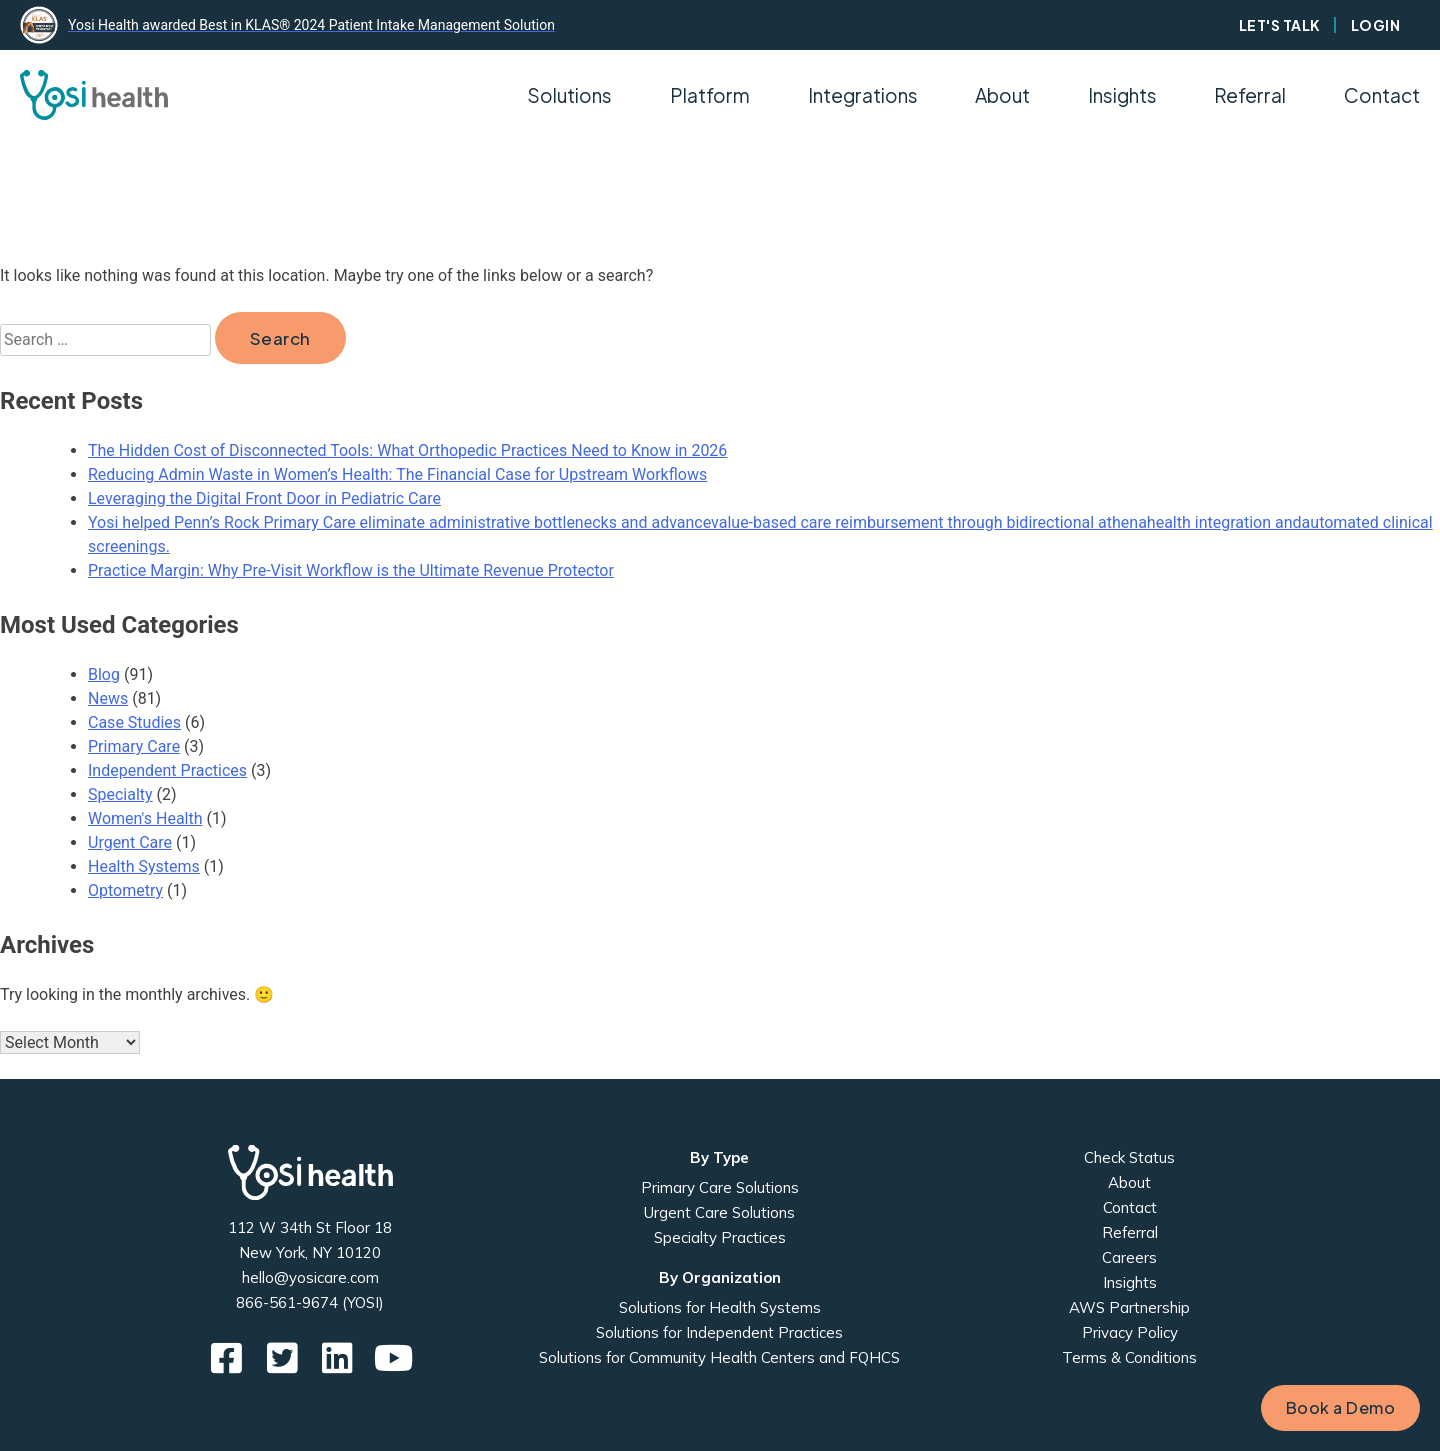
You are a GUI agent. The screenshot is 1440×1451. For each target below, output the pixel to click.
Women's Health (145, 818)
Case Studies (134, 722)
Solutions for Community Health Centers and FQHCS (719, 1357)
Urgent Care (130, 842)
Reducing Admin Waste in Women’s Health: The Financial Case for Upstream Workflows (397, 474)
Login (1376, 25)
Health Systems (144, 866)
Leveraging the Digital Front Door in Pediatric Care (264, 498)
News (108, 698)
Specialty (120, 794)
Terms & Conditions (1129, 1357)
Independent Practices (167, 770)
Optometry (125, 890)
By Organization (720, 1277)
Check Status (1129, 1157)
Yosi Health (310, 1172)
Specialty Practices (720, 1237)
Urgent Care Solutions (719, 1212)
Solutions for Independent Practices (719, 1332)
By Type (719, 1157)
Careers (1129, 1257)
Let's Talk (1280, 25)
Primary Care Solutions (720, 1187)
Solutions (569, 95)
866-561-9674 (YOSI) (310, 1302)
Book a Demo (1341, 1407)
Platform (710, 95)
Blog (104, 674)
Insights (1122, 95)
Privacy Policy (1130, 1332)
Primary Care (134, 746)
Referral (1250, 95)
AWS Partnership (1129, 1307)
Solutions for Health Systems (720, 1307)
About (1129, 1182)
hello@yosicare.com (310, 1277)
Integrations (863, 95)
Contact (1382, 95)
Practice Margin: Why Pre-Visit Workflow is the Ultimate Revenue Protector (351, 570)
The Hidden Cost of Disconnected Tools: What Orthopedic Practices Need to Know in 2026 (407, 450)
